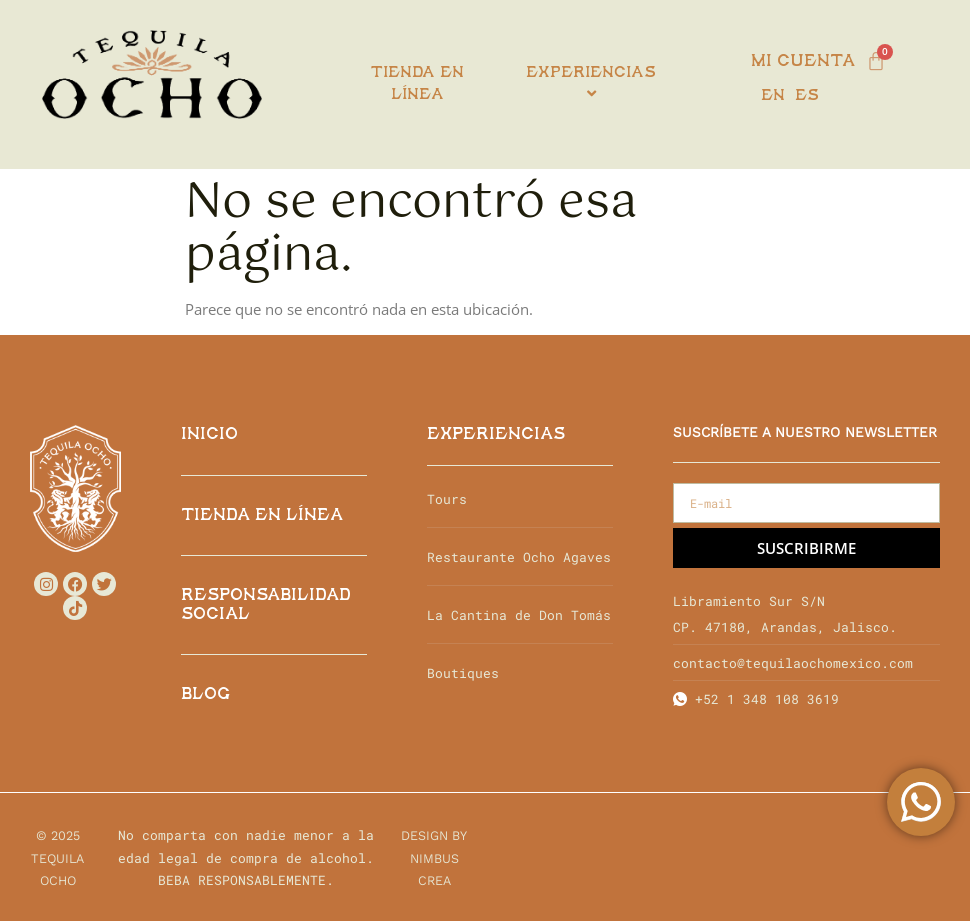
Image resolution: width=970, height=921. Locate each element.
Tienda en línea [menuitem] (417, 84)
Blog (205, 694)
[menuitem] (591, 84)
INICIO (209, 434)
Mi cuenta (803, 61)
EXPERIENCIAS (496, 434)
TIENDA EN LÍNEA (262, 515)
